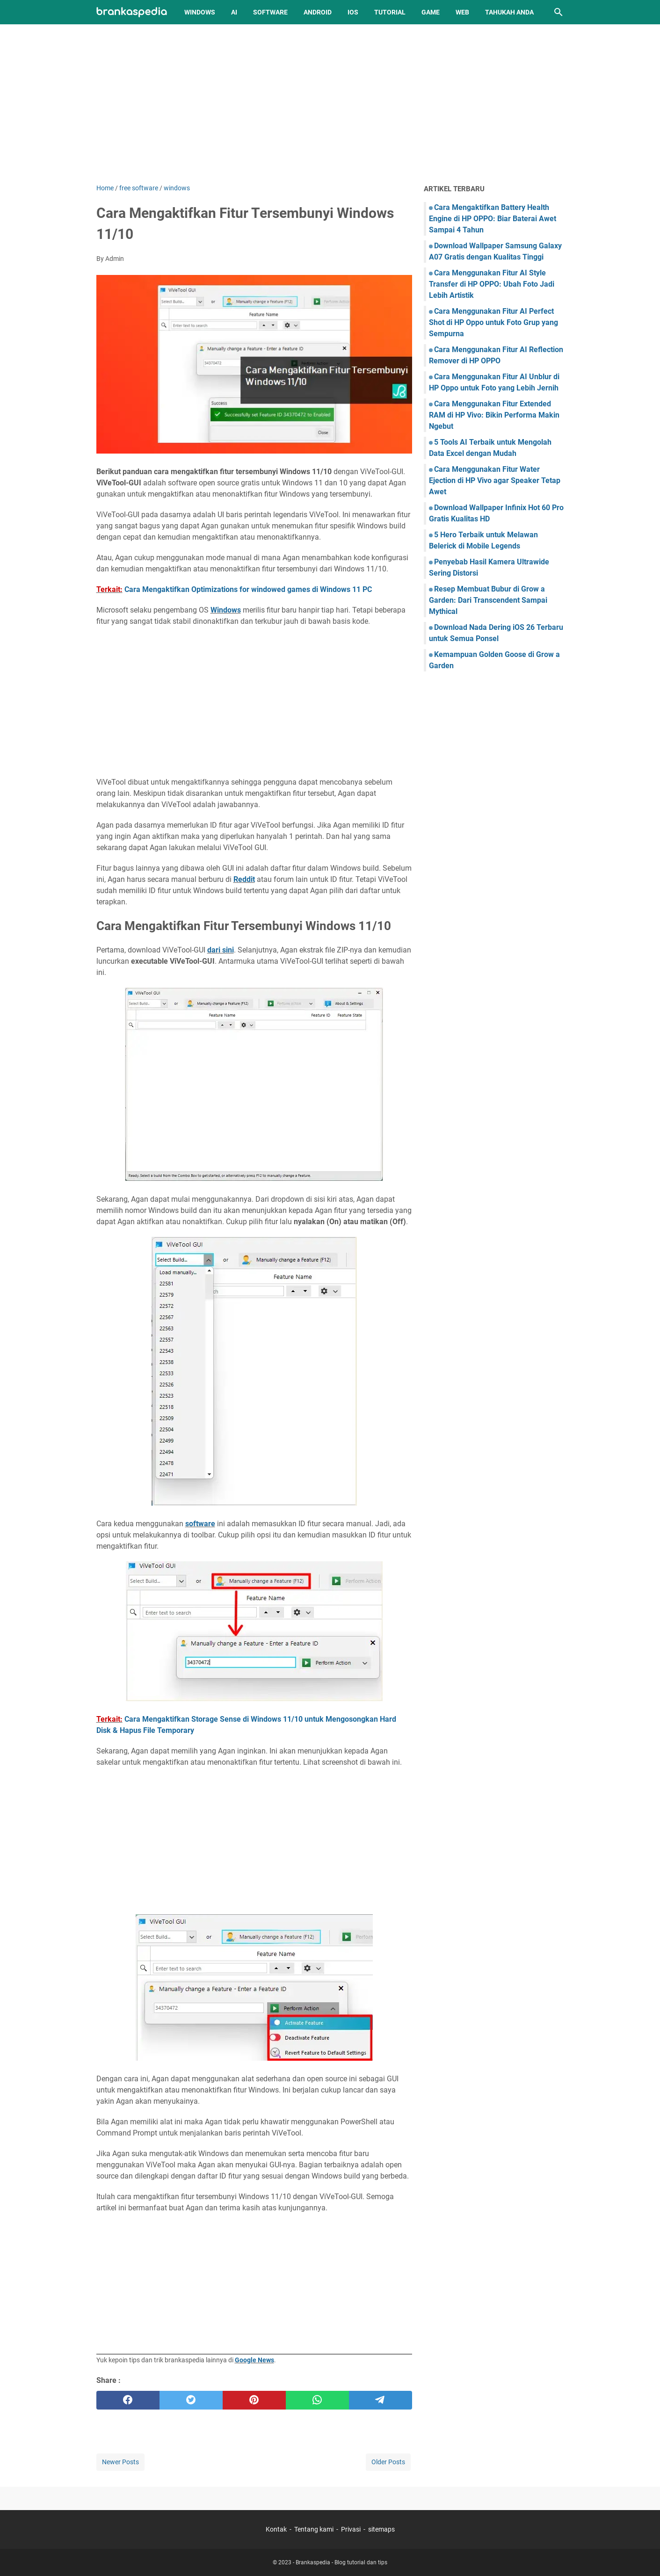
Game (430, 12)
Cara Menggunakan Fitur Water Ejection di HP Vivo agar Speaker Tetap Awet (494, 480)
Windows (199, 12)
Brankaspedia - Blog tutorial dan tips (341, 2562)
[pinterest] (254, 2400)
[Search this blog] (558, 12)
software (200, 1523)
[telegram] (380, 2400)
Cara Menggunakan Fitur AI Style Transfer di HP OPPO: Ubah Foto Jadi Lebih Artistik (491, 284)
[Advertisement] (330, 103)
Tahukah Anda (509, 12)
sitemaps (381, 2529)
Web (462, 12)
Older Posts (388, 2462)
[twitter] (191, 2400)
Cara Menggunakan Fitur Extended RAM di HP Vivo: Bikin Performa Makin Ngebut (494, 415)
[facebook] (128, 2400)
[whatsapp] (317, 2400)
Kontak (276, 2529)
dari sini (220, 949)
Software (270, 12)
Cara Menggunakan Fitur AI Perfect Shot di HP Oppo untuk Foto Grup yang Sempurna (493, 322)
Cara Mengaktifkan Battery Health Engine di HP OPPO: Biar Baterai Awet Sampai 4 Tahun (492, 218)
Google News (254, 2360)
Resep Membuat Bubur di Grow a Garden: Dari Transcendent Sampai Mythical (488, 600)
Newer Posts (120, 2462)
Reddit (244, 879)
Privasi (351, 2529)
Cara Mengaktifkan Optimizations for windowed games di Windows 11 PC (248, 589)
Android (318, 12)
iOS (353, 12)
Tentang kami (314, 2529)
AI (234, 12)
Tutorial (390, 12)
